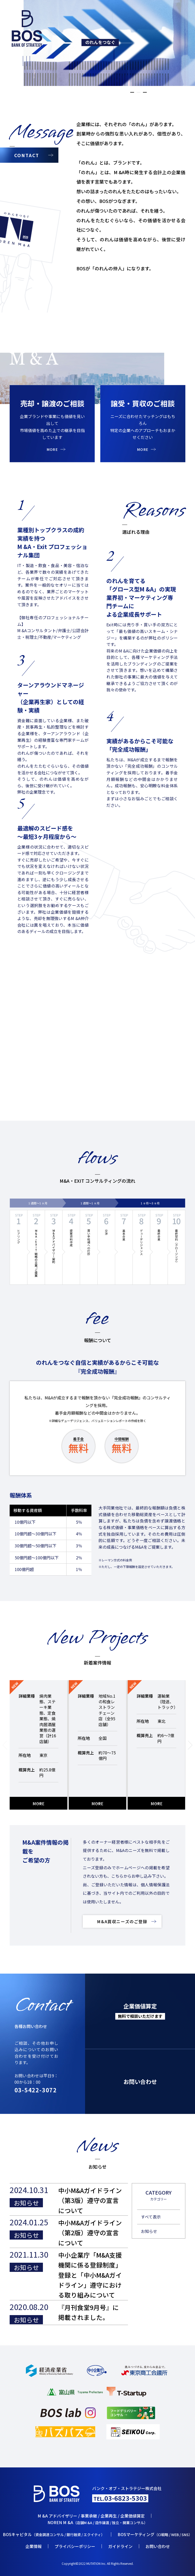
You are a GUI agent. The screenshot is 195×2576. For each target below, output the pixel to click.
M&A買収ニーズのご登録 (122, 1946)
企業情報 (33, 2546)
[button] (132, 92)
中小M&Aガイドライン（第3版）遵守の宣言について (90, 2225)
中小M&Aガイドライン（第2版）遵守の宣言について (90, 2257)
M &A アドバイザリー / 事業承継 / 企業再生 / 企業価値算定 (91, 2516)
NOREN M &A (97, 2522)
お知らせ (149, 2256)
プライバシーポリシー (75, 2546)
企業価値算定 (140, 2036)
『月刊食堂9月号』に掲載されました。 (88, 2337)
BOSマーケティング (155, 2534)
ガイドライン (120, 2546)
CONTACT (26, 155)
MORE (38, 1829)
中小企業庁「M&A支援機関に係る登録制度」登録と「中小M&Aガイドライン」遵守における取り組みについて (90, 2300)
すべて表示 (151, 2242)
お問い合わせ (140, 2107)
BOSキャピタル (54, 2534)
